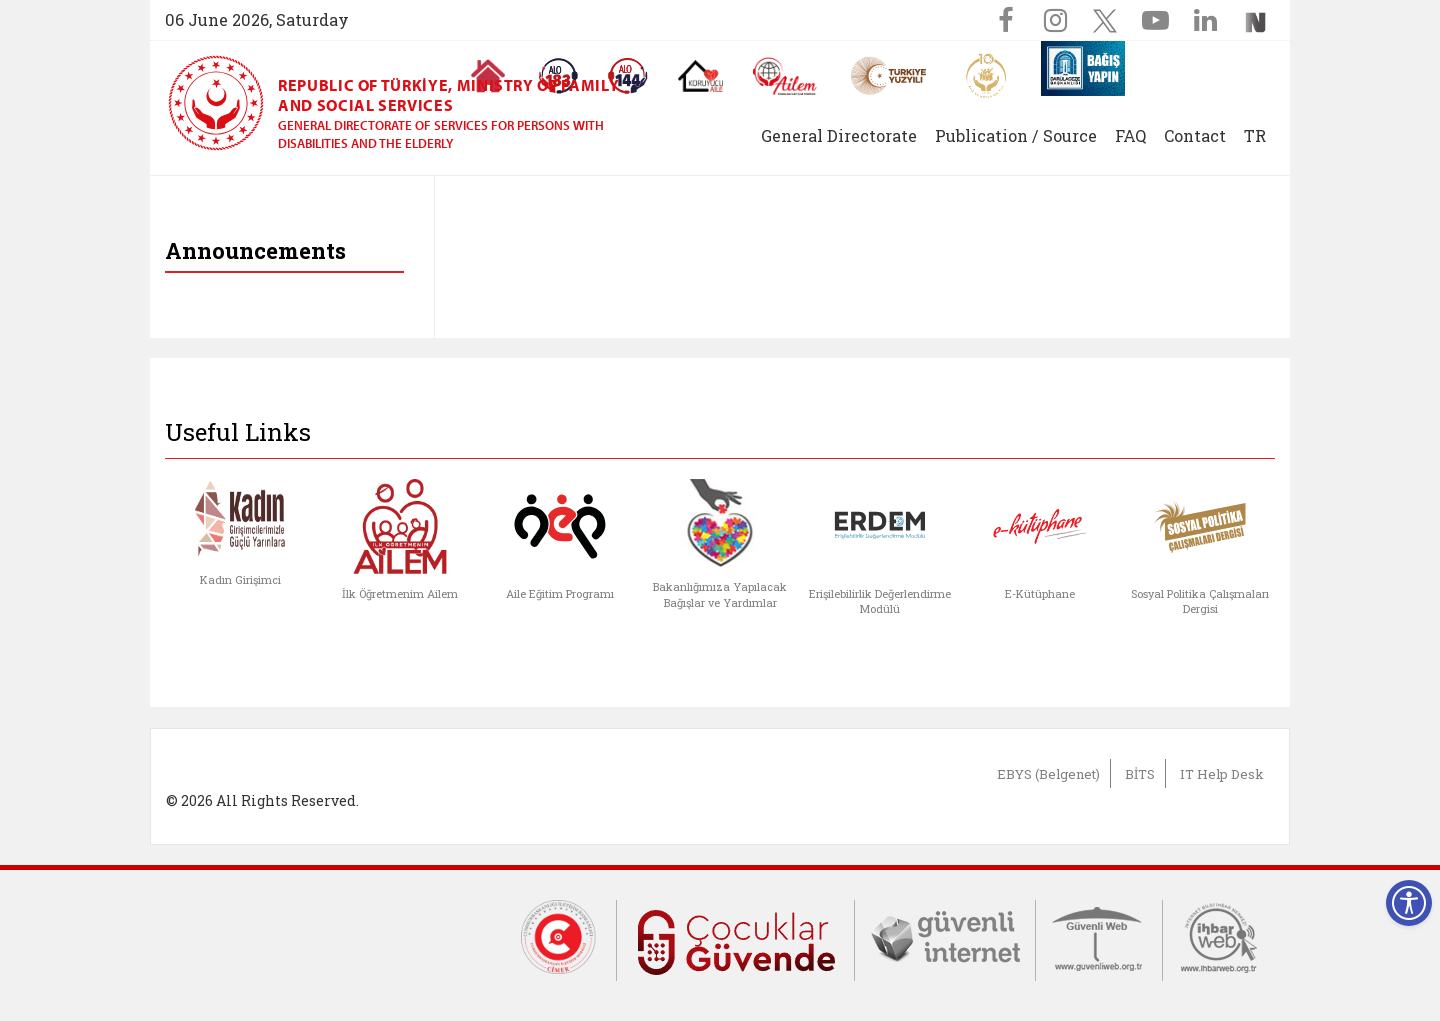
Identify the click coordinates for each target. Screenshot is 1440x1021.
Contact (1195, 135)
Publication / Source (1016, 135)
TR (1255, 135)
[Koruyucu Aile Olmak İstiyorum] (700, 76)
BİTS (1140, 774)
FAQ (1130, 135)
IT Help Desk (1222, 774)
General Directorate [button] (839, 135)
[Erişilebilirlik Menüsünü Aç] (1409, 903)
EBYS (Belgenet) (1048, 774)
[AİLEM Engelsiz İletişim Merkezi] (785, 76)
